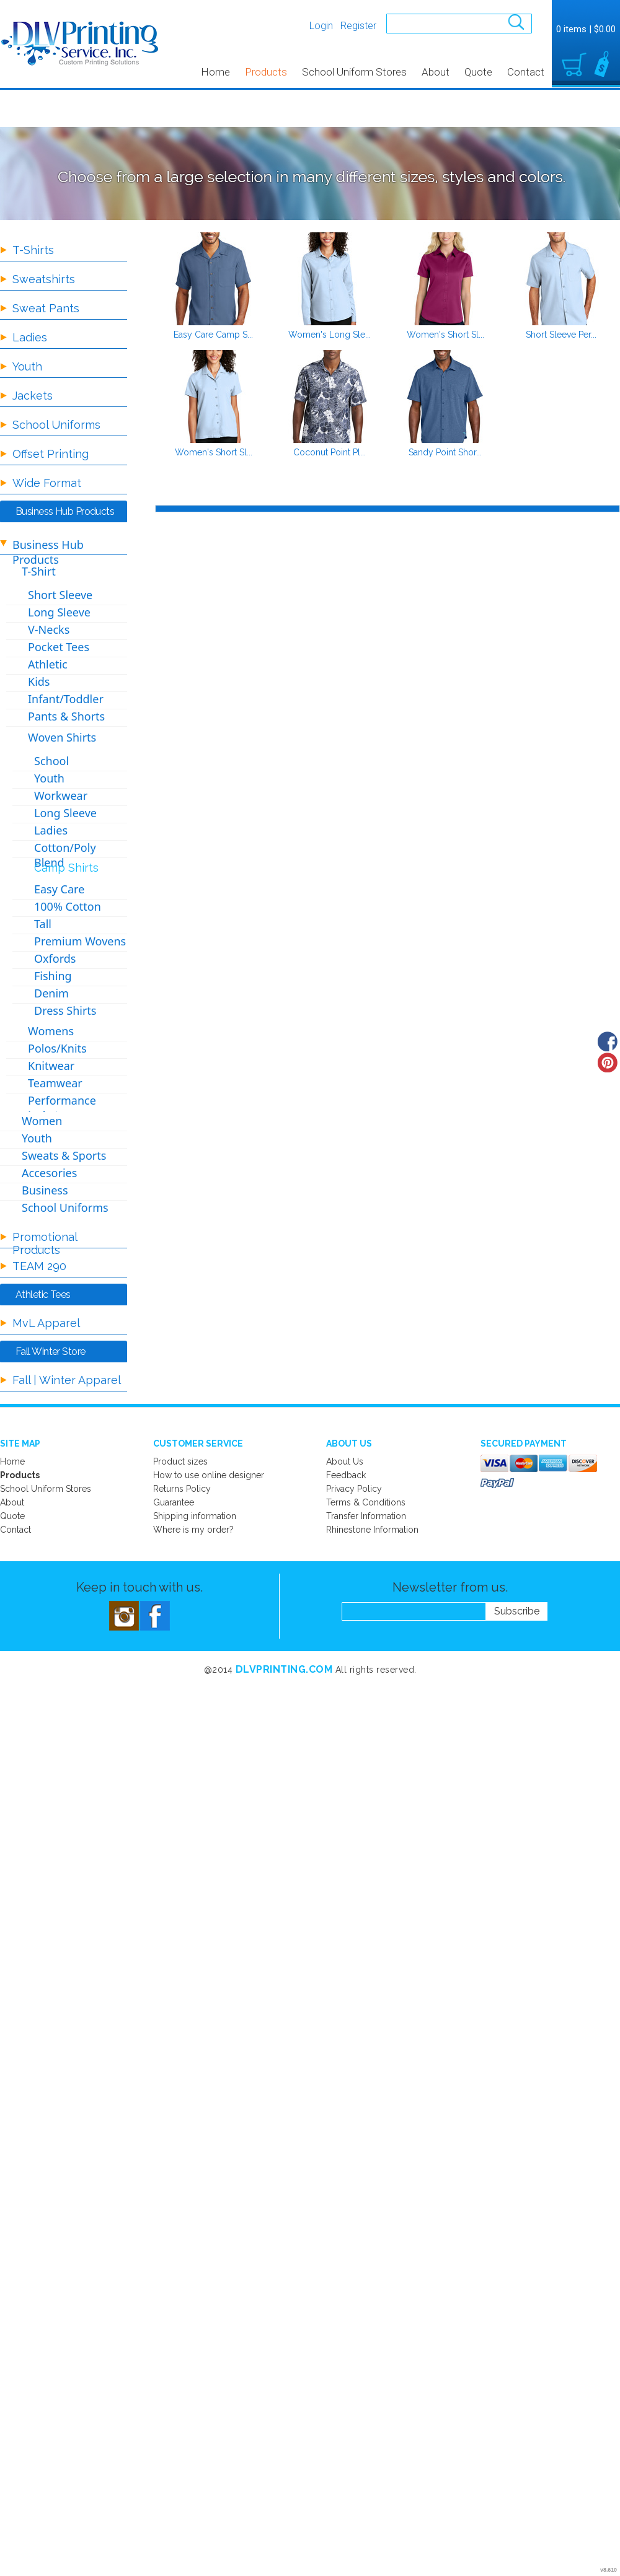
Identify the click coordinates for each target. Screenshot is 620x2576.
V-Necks (48, 629)
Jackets (32, 395)
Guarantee (173, 1502)
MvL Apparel (46, 1323)
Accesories (49, 1172)
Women (42, 1120)
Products (266, 72)
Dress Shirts (65, 1010)
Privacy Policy (354, 1489)
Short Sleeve (60, 594)
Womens (51, 1030)
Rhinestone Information (372, 1530)
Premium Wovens (80, 941)
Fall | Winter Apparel (66, 1380)
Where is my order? (193, 1530)
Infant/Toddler (66, 698)
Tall (42, 923)
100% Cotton (67, 906)
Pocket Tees (58, 646)
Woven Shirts (62, 737)
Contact (525, 72)
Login (321, 26)
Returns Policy (182, 1489)
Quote (478, 72)
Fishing (53, 975)
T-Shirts (33, 249)
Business (45, 1190)
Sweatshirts (43, 279)
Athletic (48, 664)
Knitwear (51, 1065)
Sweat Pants (45, 308)
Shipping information (194, 1516)
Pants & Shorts (66, 716)
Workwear (60, 795)
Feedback (346, 1475)
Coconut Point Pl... (329, 452)
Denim (51, 993)
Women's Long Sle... (329, 335)
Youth (27, 366)
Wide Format (46, 482)
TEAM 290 (39, 1266)
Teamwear (55, 1083)
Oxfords (55, 958)
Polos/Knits (57, 1048)
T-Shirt (39, 571)
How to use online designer (208, 1475)
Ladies (29, 337)
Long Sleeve (59, 612)
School (51, 760)
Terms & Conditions (365, 1502)
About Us (344, 1461)
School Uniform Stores (354, 72)
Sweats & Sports (64, 1155)
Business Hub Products (48, 552)
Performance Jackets (62, 1108)
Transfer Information (366, 1516)
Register (358, 26)
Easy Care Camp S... (213, 335)
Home (215, 72)
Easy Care (59, 889)
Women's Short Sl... (445, 335)
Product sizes (180, 1461)
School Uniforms (56, 424)
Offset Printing (50, 453)
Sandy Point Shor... (445, 452)
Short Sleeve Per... (561, 335)
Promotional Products (44, 1243)
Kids (39, 681)
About (436, 72)
